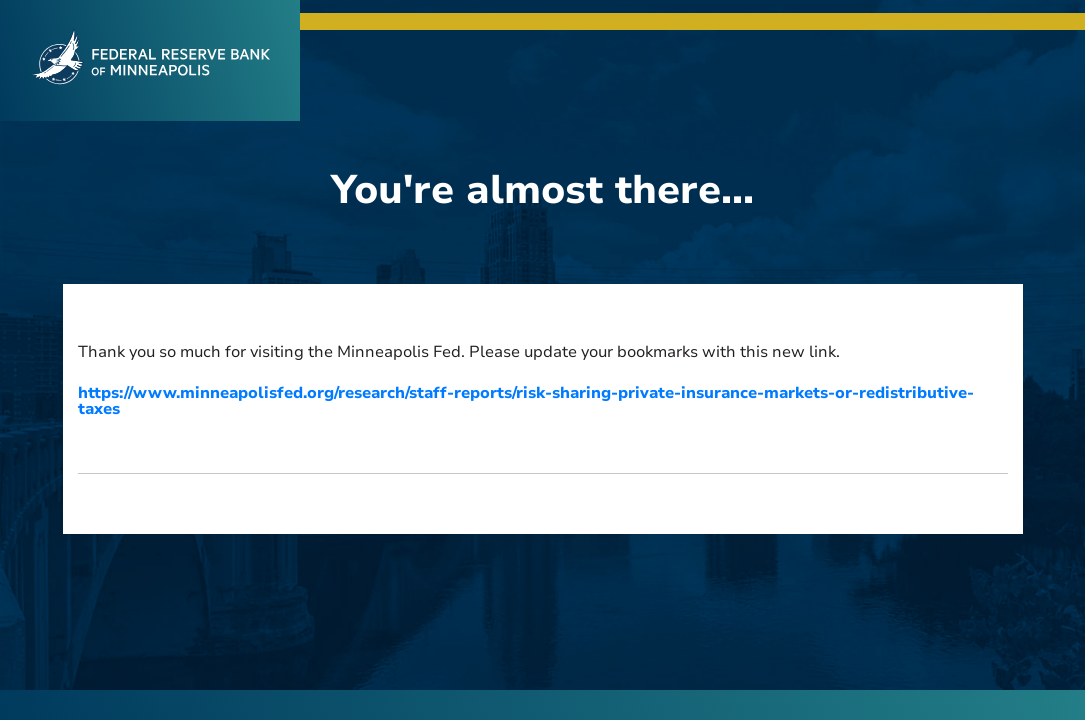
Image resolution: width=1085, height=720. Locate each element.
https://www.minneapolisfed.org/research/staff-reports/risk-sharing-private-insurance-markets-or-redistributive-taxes (526, 401)
